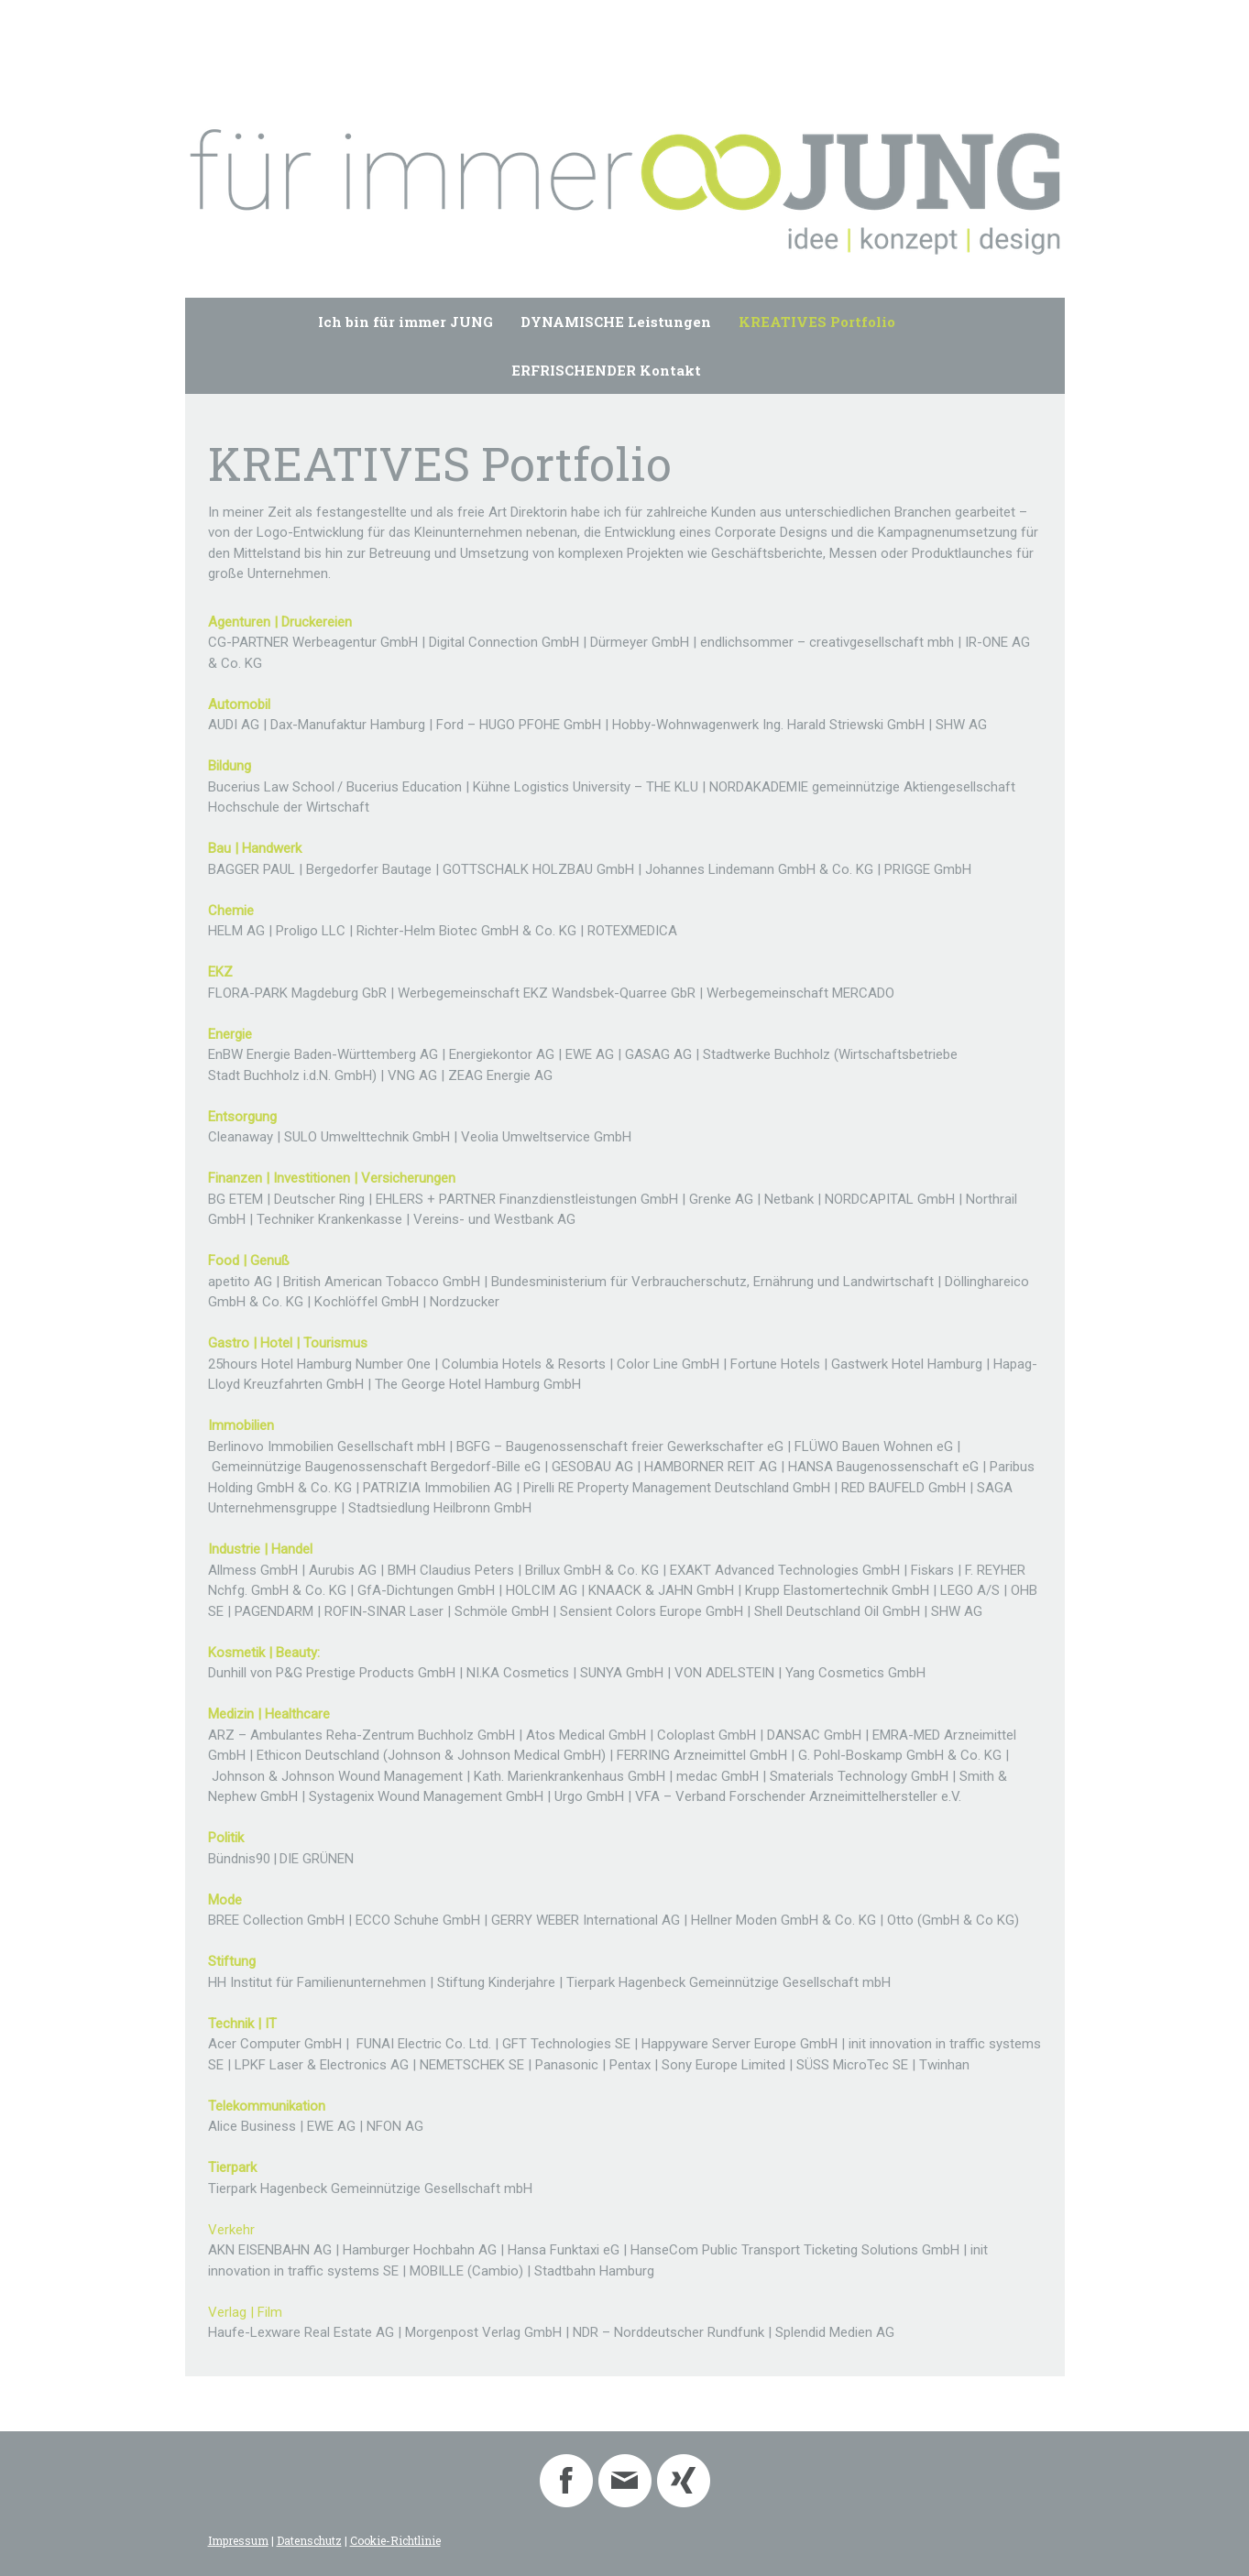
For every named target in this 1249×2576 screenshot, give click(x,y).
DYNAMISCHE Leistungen (615, 321)
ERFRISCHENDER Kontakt (606, 370)
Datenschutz (309, 2540)
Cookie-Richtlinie (395, 2540)
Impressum (238, 2540)
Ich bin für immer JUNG (405, 321)
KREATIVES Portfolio (817, 321)
